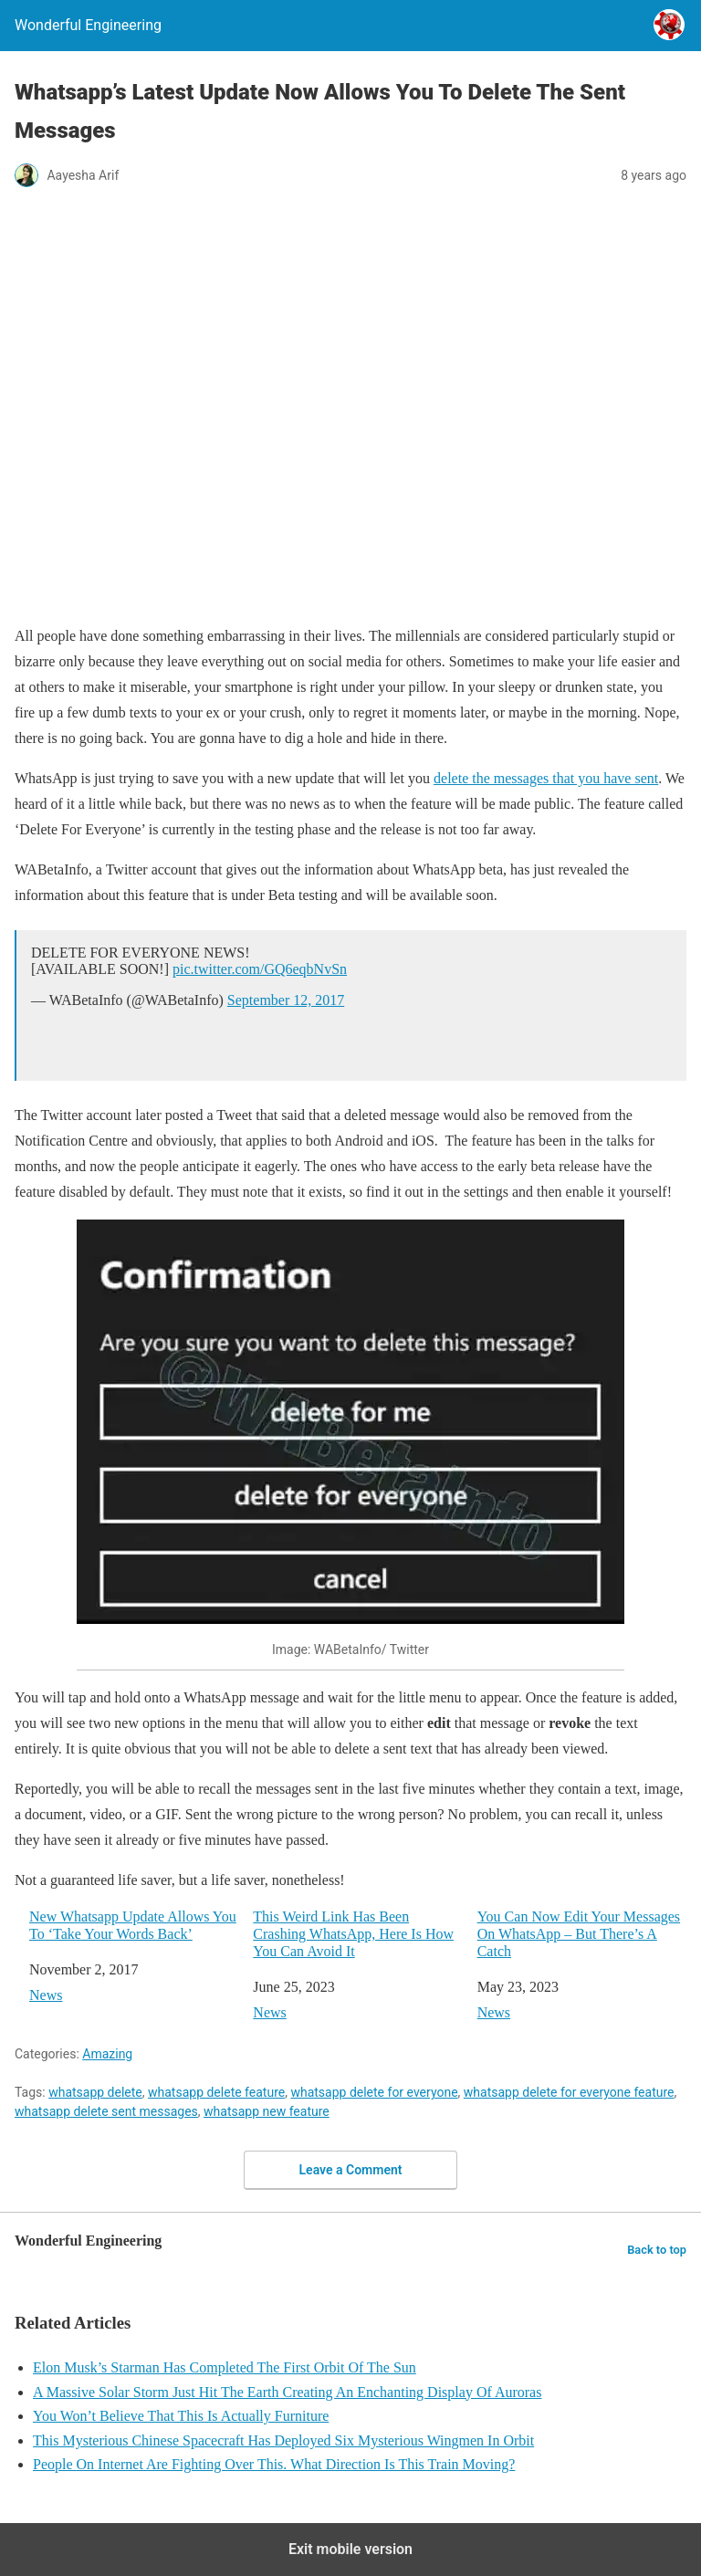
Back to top (656, 2250)
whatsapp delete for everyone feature (569, 2092)
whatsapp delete (95, 2092)
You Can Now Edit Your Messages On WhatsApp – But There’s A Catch (578, 1934)
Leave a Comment (351, 2169)
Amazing (107, 2054)
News (45, 1995)
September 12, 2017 (285, 1000)
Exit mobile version (350, 2549)
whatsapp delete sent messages (106, 2111)
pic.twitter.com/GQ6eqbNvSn (260, 969)
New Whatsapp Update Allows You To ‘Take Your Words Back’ (132, 1925)
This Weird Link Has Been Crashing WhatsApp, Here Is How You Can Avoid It (353, 1934)
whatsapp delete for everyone (373, 2092)
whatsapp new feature (267, 2111)
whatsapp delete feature (216, 2092)
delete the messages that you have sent (546, 778)
